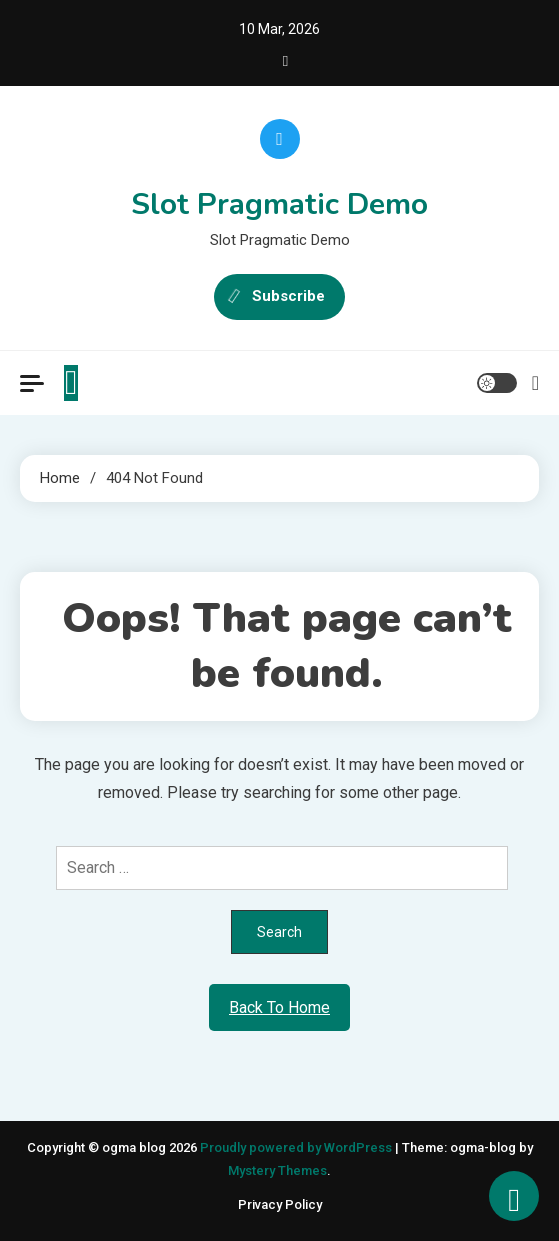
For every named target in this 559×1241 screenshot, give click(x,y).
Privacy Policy (280, 1204)
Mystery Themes (277, 1170)
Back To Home (279, 1007)
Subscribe (279, 297)
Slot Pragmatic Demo (279, 204)
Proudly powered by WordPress (297, 1147)
